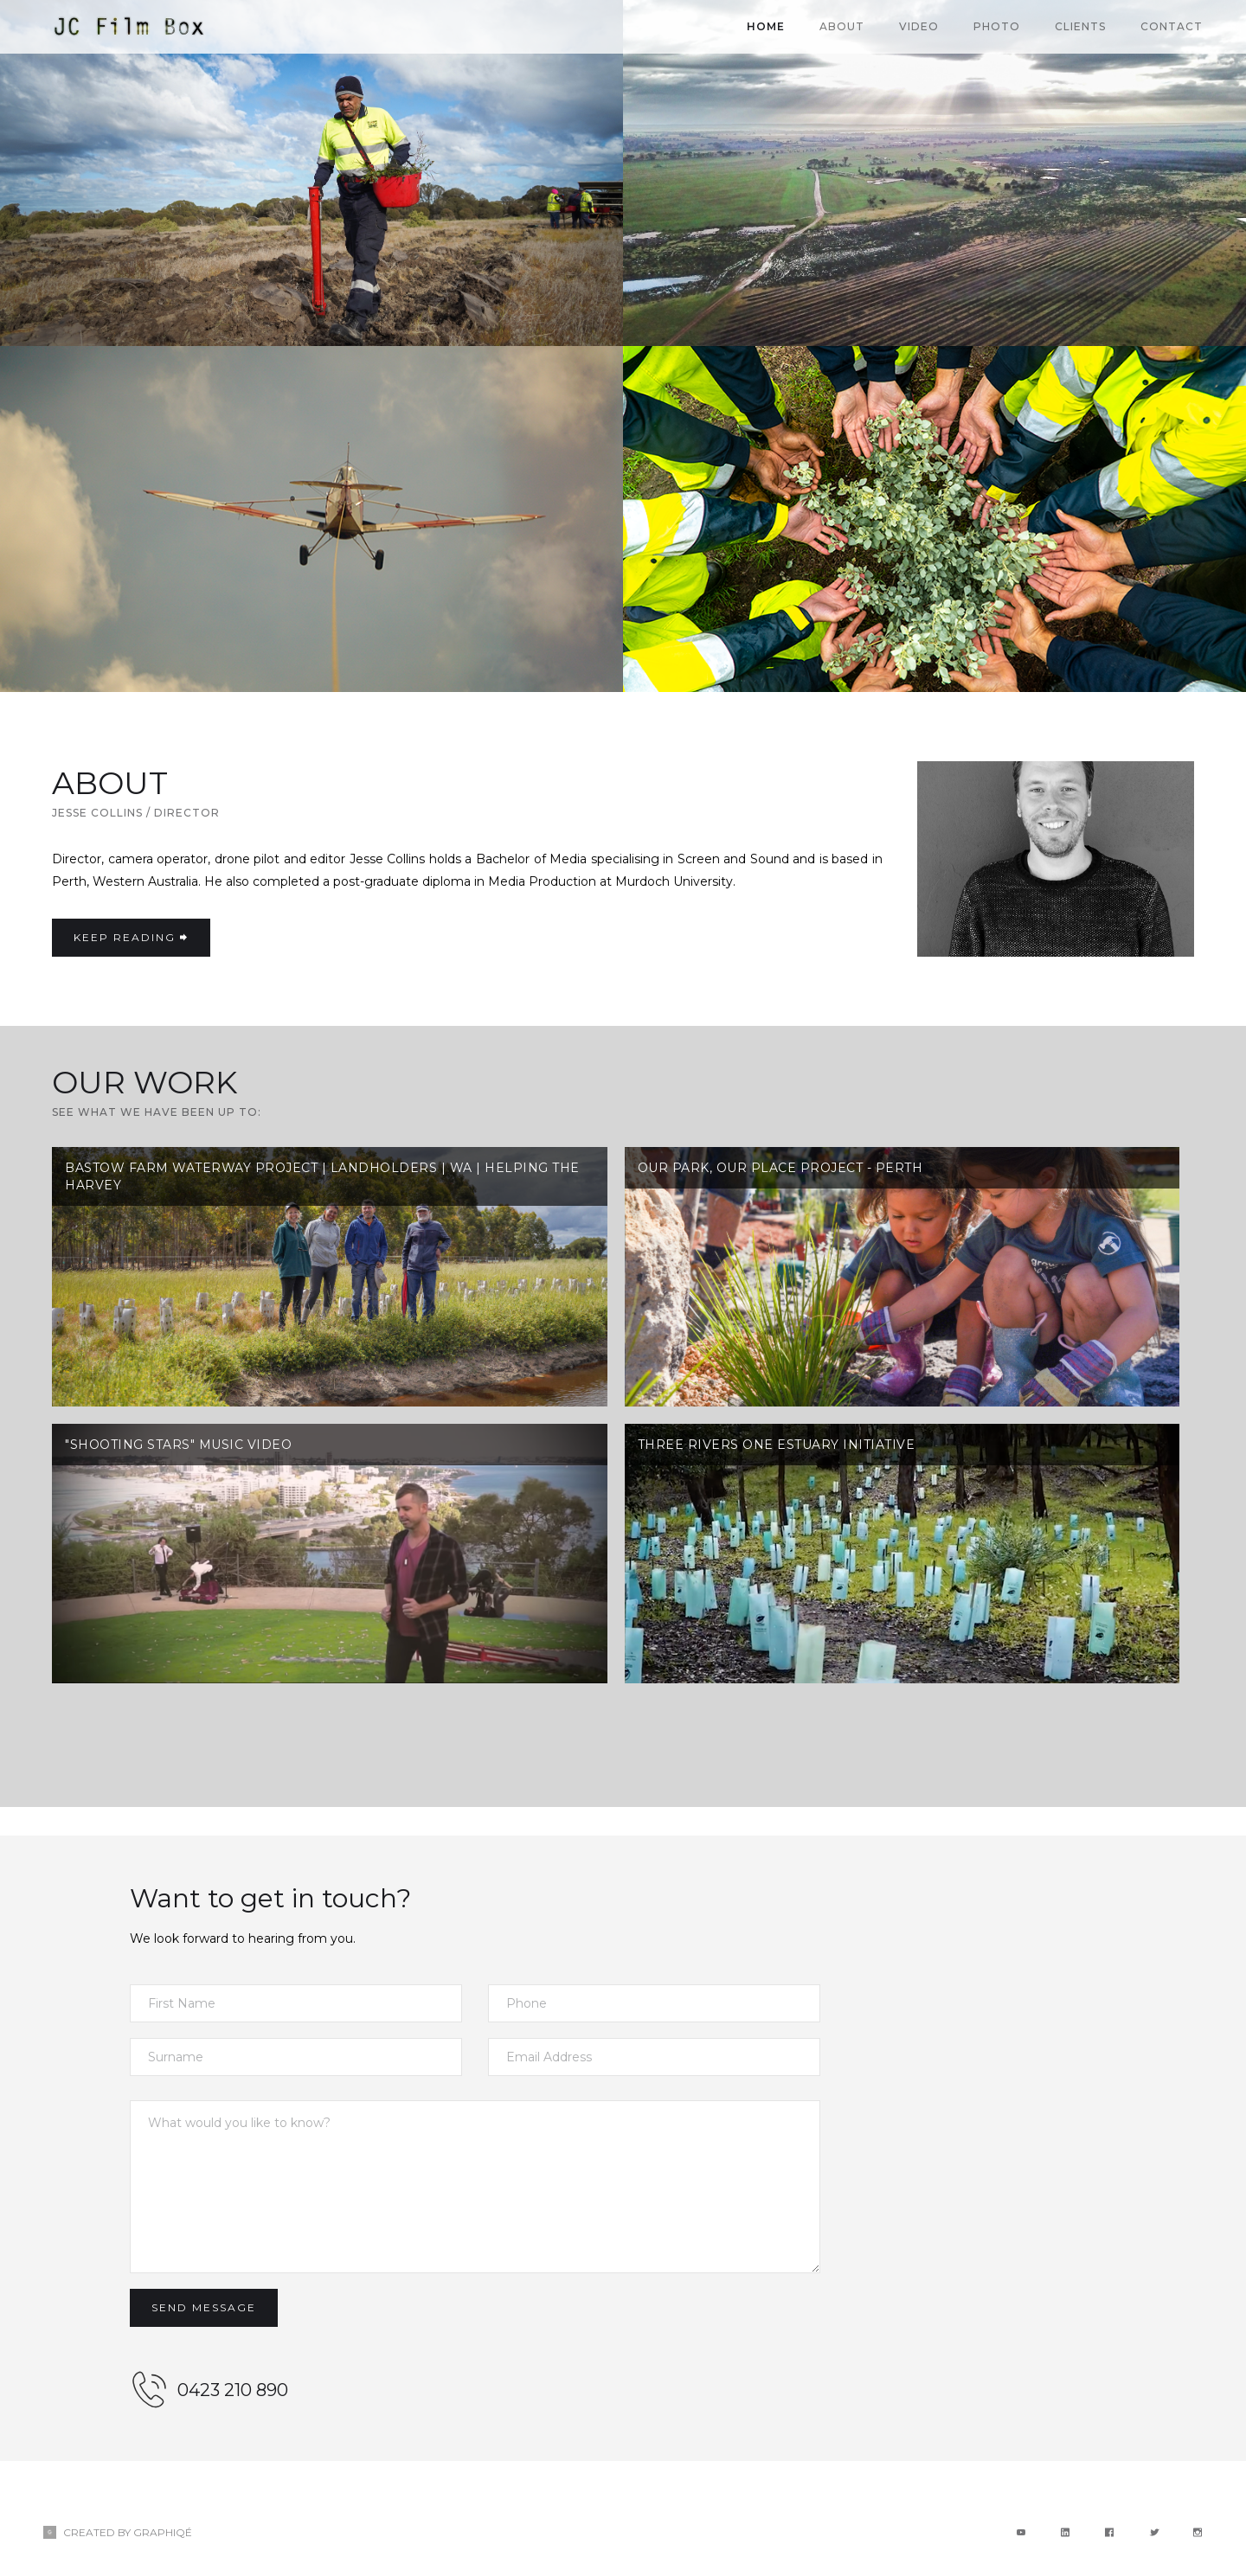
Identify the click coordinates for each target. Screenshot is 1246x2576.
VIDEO (919, 26)
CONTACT (1171, 26)
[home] (129, 27)
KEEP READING (131, 937)
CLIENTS (1080, 26)
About (841, 26)
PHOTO (996, 26)
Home (766, 26)
